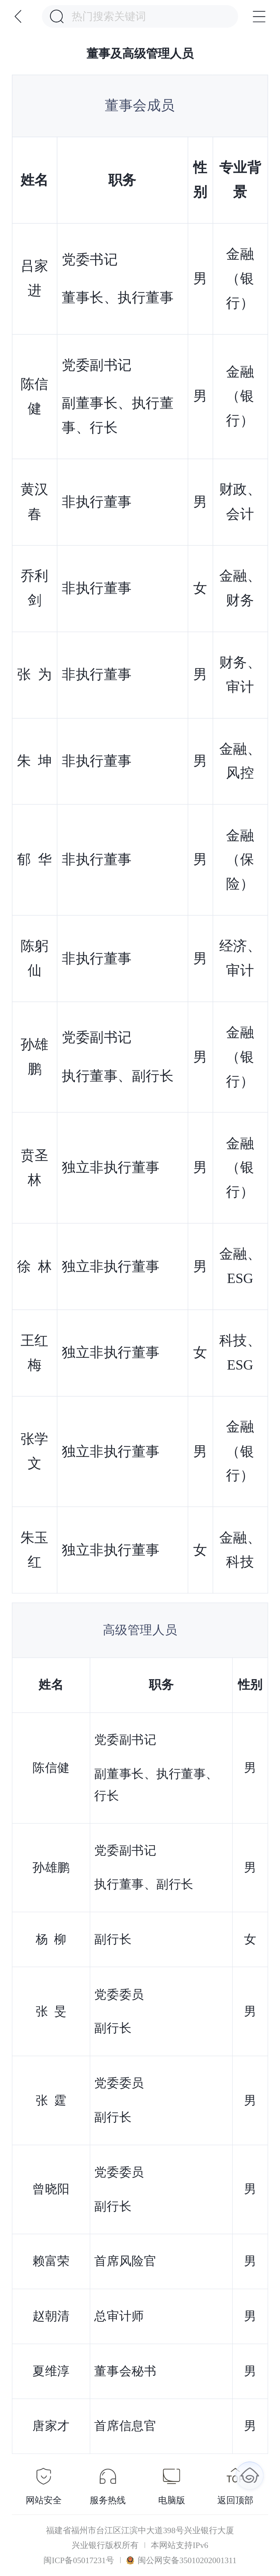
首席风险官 (126, 2261)
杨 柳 (51, 1939)
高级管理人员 (140, 1630)
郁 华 (34, 859)
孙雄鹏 (35, 1057)
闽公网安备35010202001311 (181, 2560)
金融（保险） (240, 859)
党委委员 (119, 1994)
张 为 (34, 674)
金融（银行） (240, 278)
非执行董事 (97, 501)
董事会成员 (140, 105)
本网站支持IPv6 (179, 2545)
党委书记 (90, 259)
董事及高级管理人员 (140, 53)
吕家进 (35, 278)
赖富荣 (51, 2261)
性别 (250, 1685)
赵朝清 (51, 2316)
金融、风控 (240, 761)
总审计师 (119, 2316)
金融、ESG (240, 1266)
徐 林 (34, 1266)
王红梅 (35, 1352)
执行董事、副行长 (118, 1075)
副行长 (113, 1939)
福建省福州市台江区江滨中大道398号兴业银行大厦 (140, 2530)
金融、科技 (240, 1550)
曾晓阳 (51, 2189)
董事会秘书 (126, 2371)
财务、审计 (240, 674)
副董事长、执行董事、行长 (118, 415)
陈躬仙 (35, 958)
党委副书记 (97, 365)
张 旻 (51, 2011)
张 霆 (51, 2100)
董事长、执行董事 (118, 297)
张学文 (35, 1451)
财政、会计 (240, 502)
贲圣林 (35, 1167)
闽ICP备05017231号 (78, 2560)
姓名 (35, 180)
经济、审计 (240, 958)
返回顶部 (235, 2500)
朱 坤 (34, 761)
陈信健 (35, 396)
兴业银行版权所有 (105, 2545)
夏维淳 (51, 2371)
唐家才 (51, 2426)
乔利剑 (35, 588)
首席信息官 (126, 2426)
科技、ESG (240, 1352)
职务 (122, 180)
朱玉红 (35, 1550)
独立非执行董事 (111, 1167)
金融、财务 (240, 588)
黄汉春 (35, 502)
